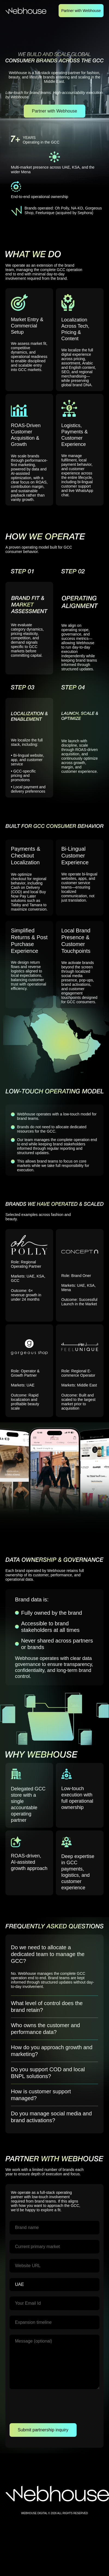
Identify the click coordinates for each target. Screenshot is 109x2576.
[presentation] (51, 2407)
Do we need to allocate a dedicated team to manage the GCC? (47, 1954)
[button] (54, 1954)
